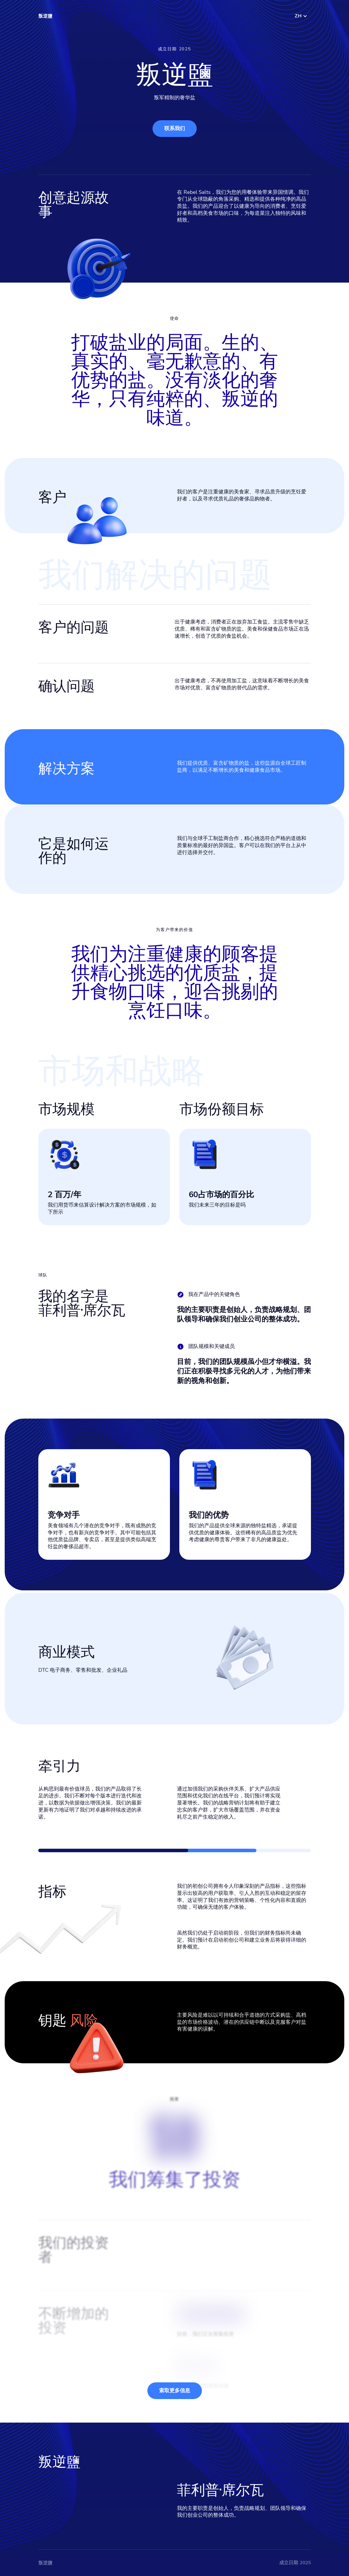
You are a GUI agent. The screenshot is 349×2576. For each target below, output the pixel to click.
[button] (301, 16)
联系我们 (174, 128)
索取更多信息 (174, 2390)
